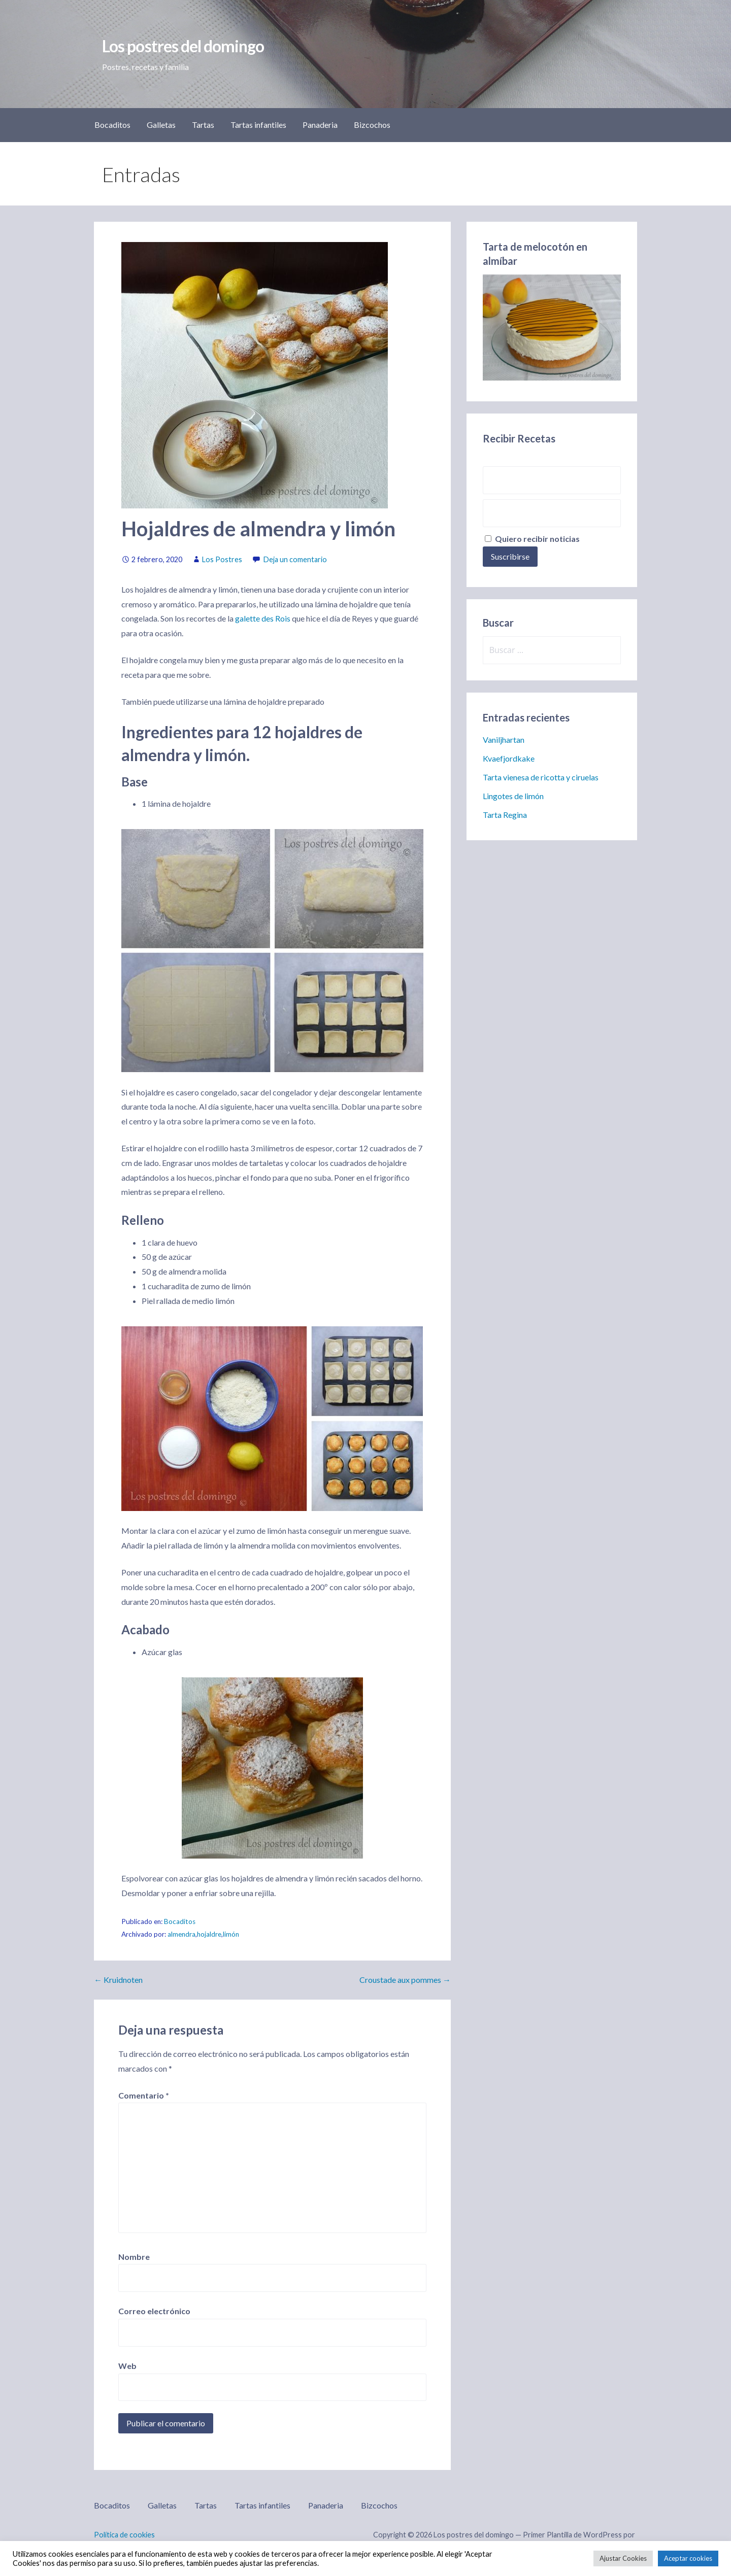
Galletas (161, 124)
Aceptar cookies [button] (688, 2558)
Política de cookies (124, 2534)
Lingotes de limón (513, 796)
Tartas (203, 124)
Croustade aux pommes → (405, 1979)
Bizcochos (372, 124)
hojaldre (209, 1934)
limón (231, 1934)
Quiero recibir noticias (532, 538)
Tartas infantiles (258, 124)
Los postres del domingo (183, 46)
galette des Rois (262, 618)
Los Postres (222, 559)
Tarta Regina (505, 814)
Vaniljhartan (503, 739)
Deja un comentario (295, 559)
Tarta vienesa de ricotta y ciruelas (541, 777)
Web (127, 2366)
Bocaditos (112, 124)
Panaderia (320, 124)
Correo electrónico (154, 2311)
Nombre (134, 2256)
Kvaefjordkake (509, 758)
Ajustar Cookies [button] (623, 2558)
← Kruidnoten (118, 1979)
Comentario (143, 2095)
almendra (181, 1934)
